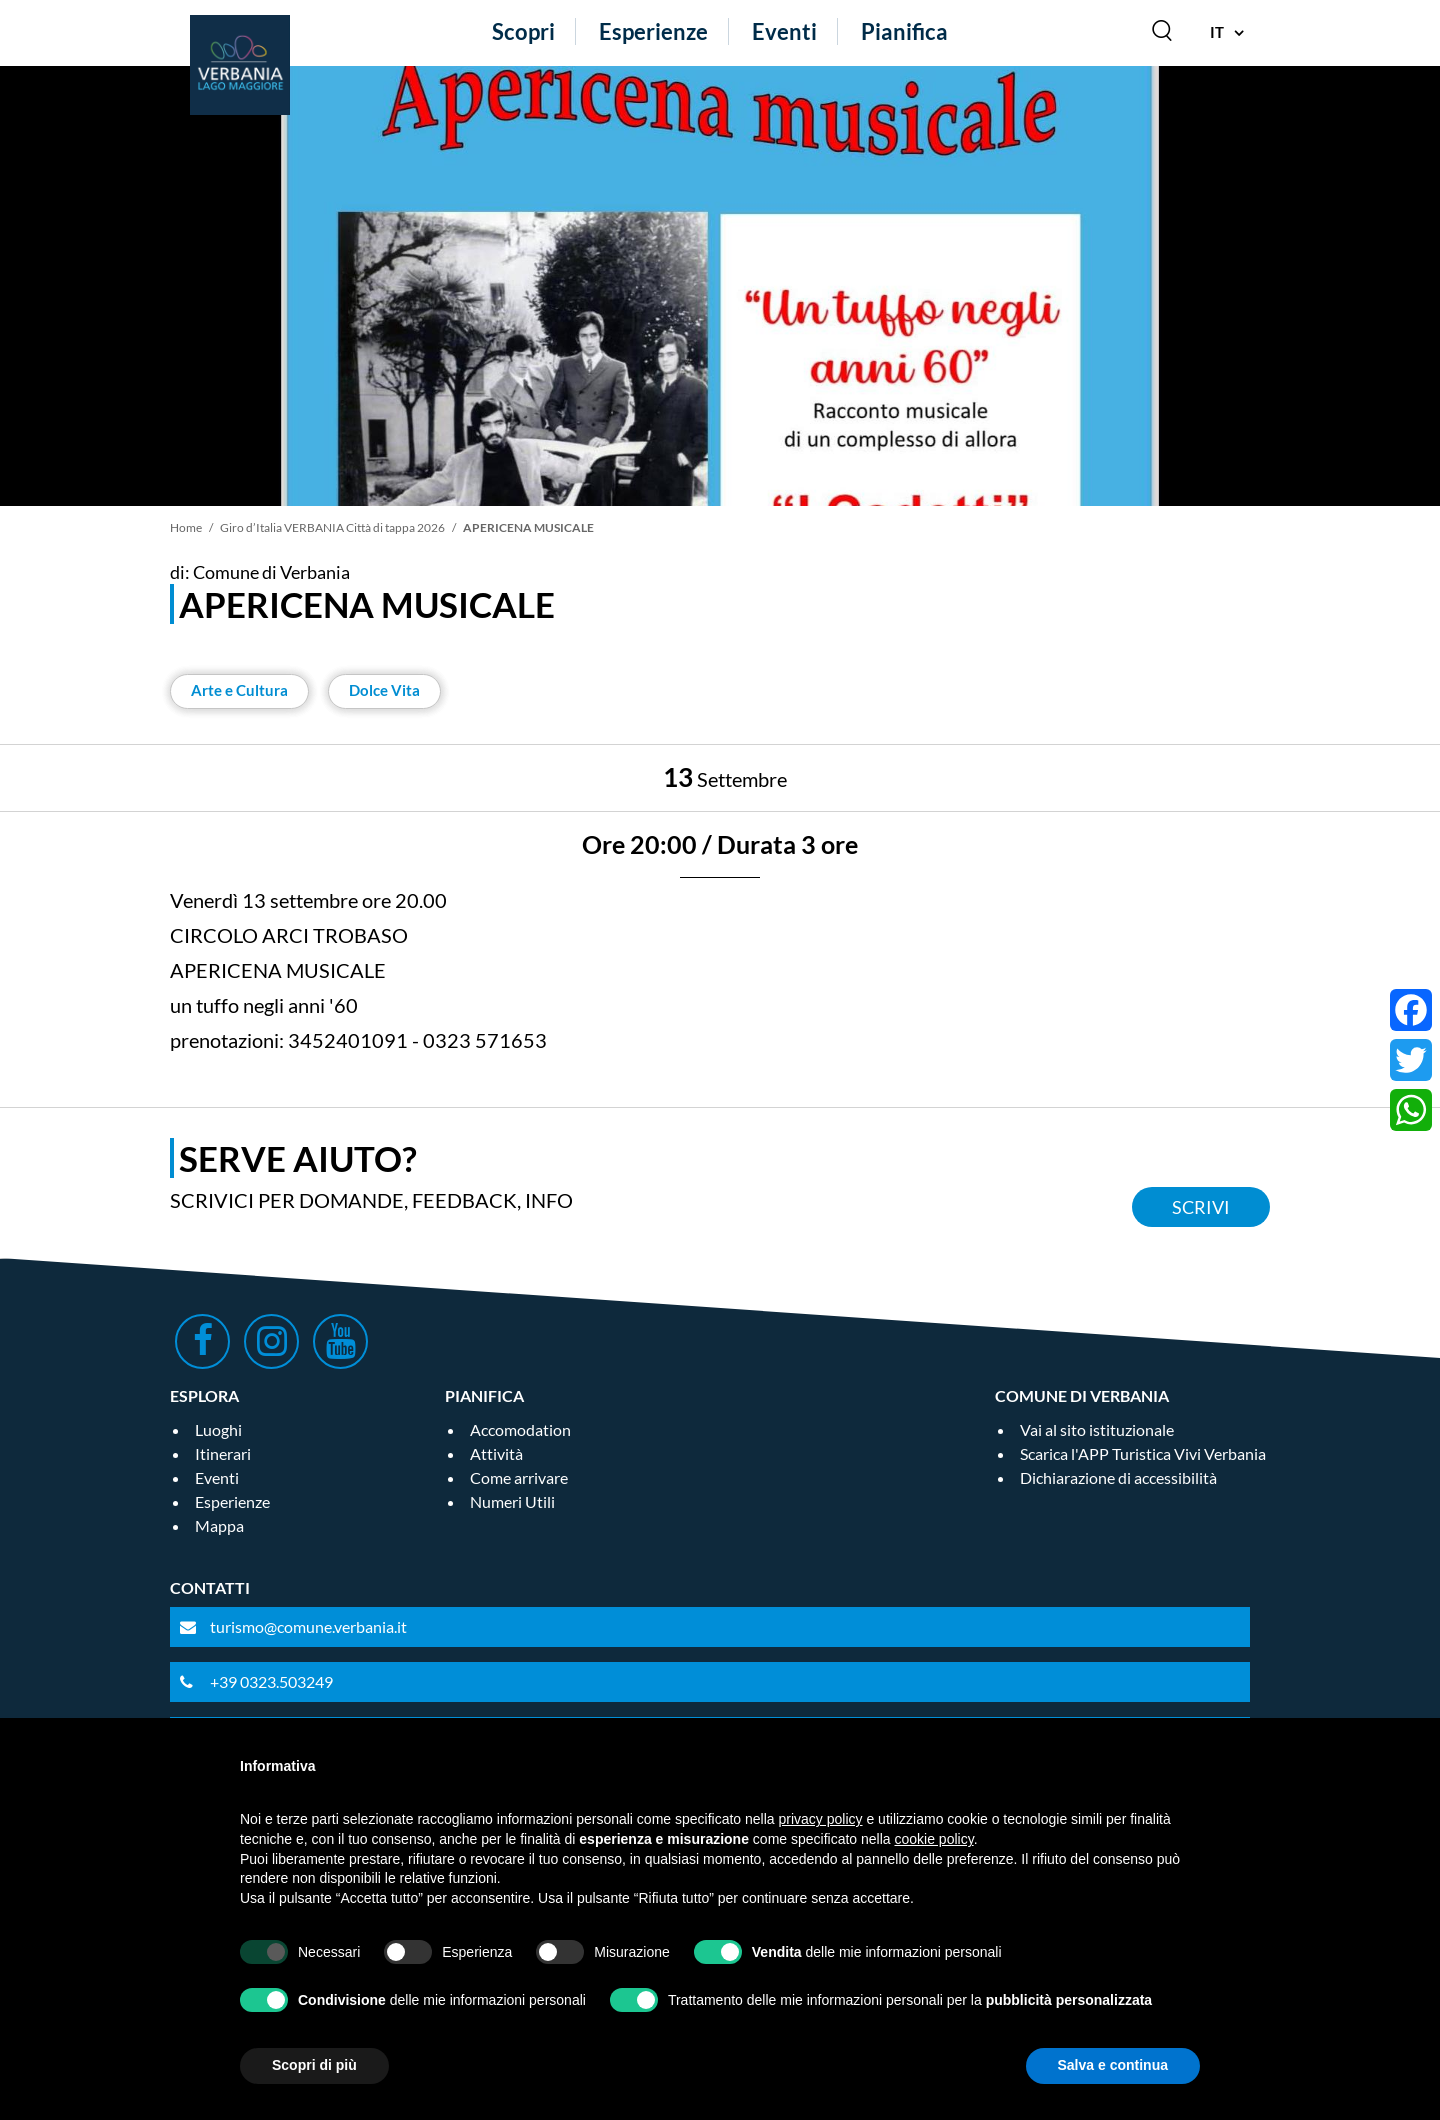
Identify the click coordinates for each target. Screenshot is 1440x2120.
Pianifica (904, 31)
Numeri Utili (512, 1501)
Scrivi (1201, 1207)
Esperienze (653, 31)
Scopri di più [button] (314, 2065)
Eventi (784, 31)
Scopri (523, 31)
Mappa (219, 1525)
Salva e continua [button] (1113, 2065)
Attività (496, 1453)
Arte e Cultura (239, 690)
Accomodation (520, 1429)
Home (186, 527)
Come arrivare (519, 1477)
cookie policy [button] (934, 1839)
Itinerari (223, 1453)
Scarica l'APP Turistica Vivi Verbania (1143, 1453)
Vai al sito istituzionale (1097, 1429)
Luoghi (218, 1429)
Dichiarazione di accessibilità (1118, 1477)
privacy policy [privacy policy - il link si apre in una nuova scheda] (821, 1819)
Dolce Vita (384, 690)
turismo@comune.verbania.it (308, 1626)
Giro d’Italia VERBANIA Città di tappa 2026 (332, 527)
